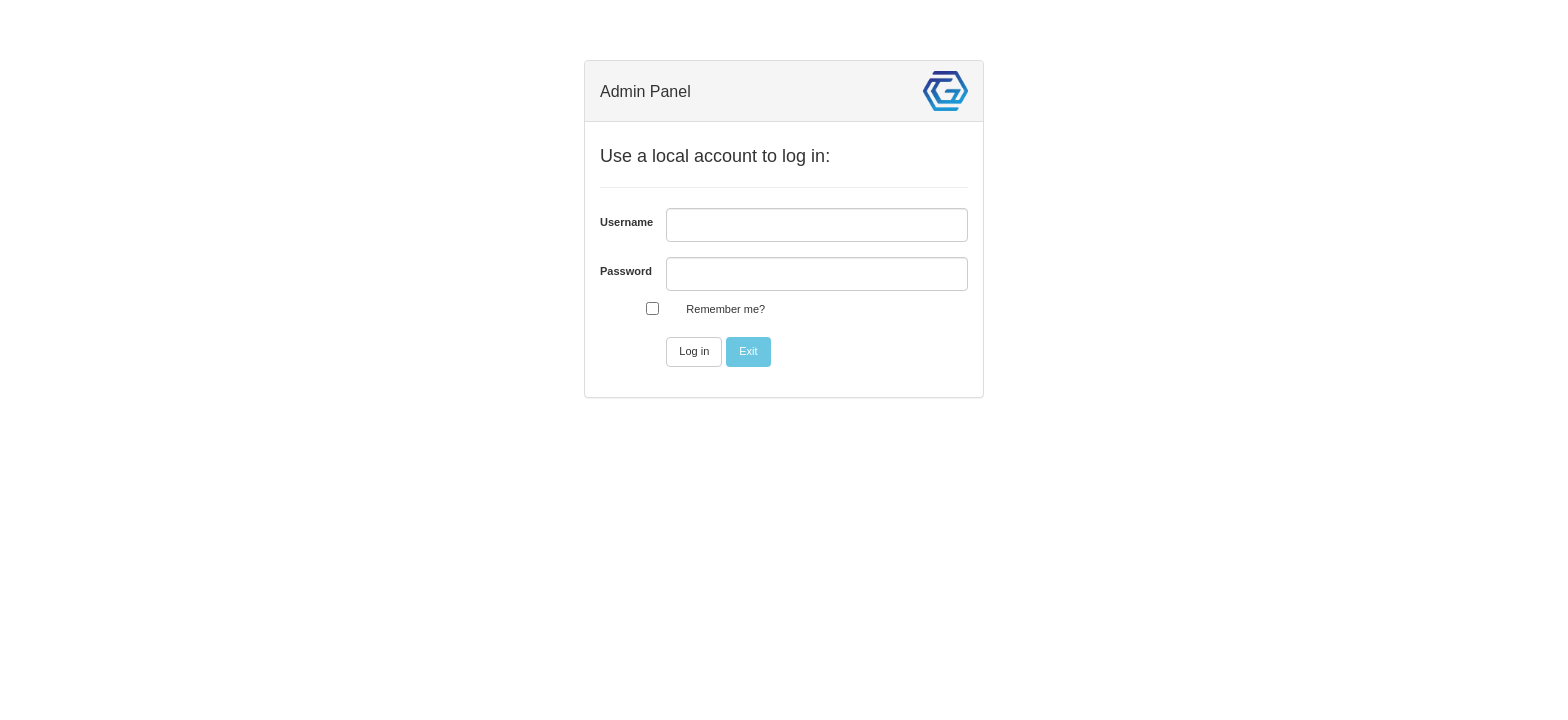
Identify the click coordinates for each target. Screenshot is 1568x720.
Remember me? (725, 309)
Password (625, 271)
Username (625, 222)
